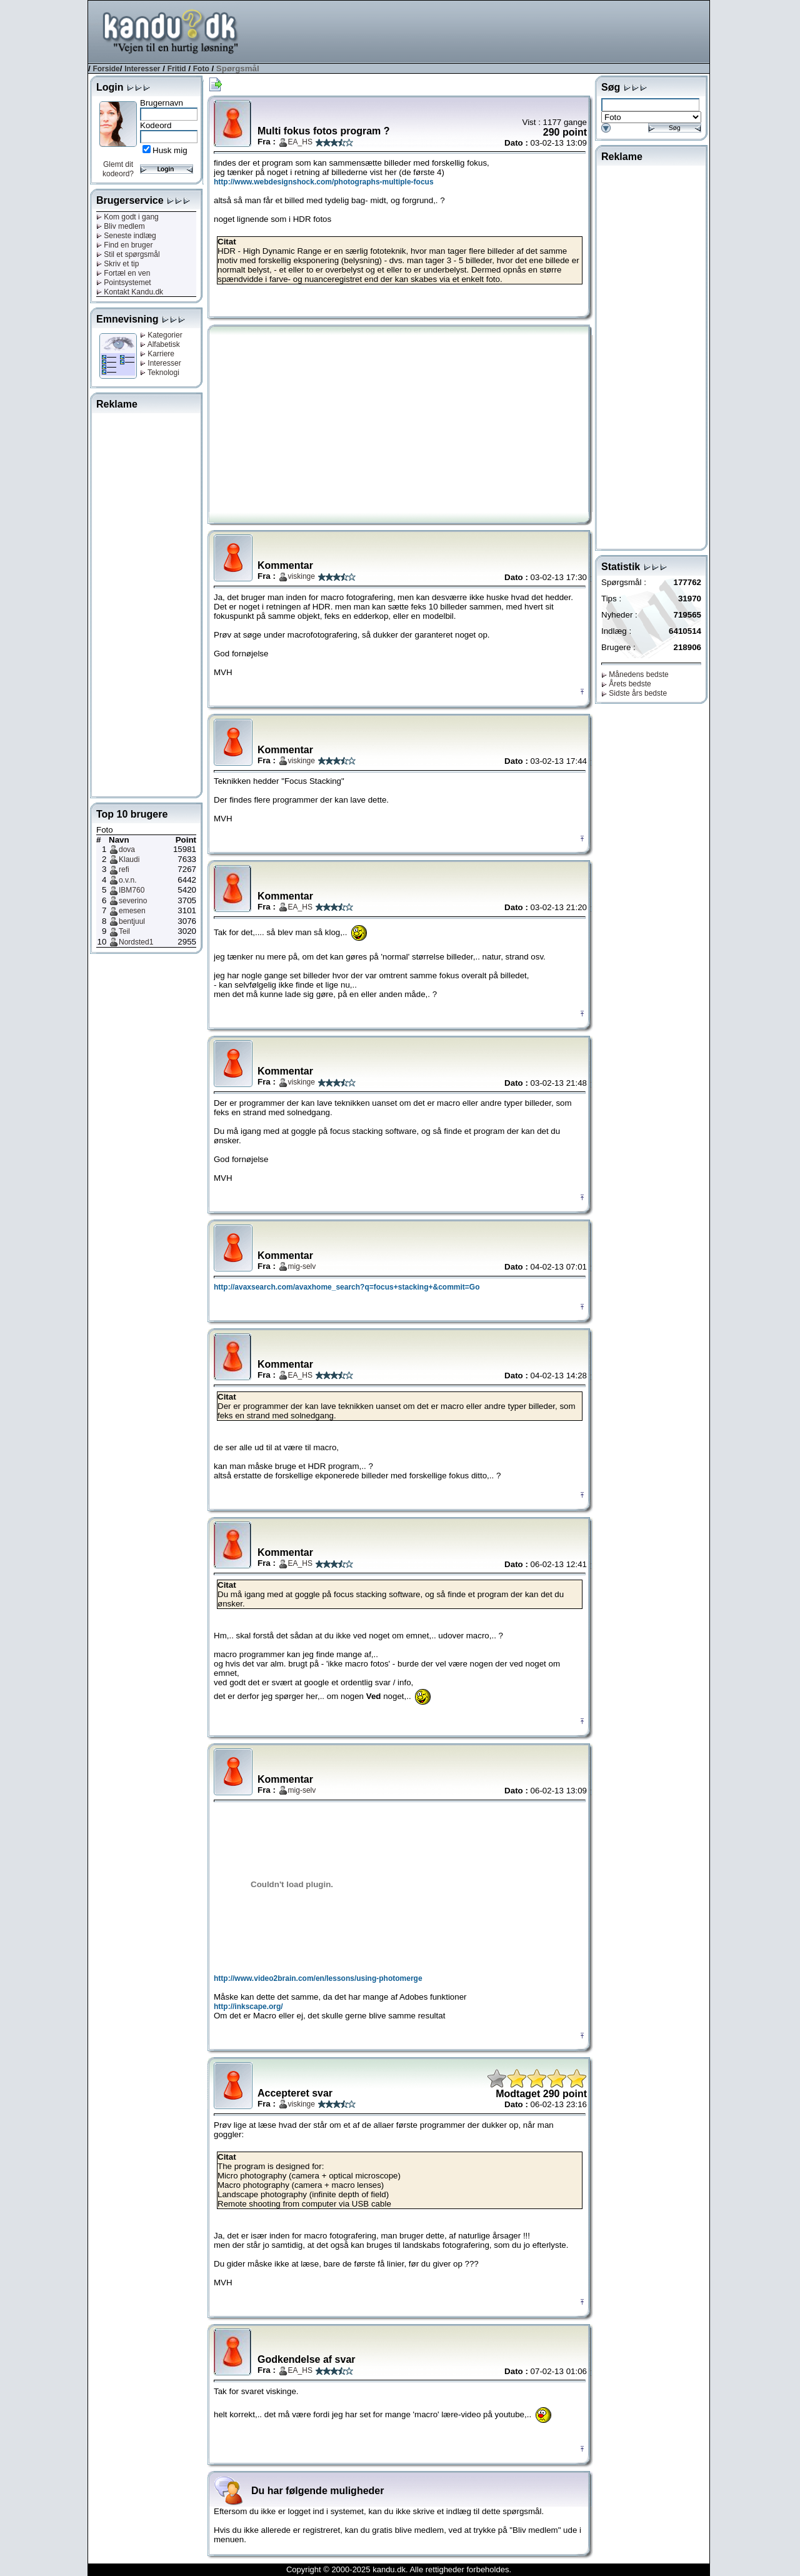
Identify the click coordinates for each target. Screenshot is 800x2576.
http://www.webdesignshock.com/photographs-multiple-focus (324, 182)
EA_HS (300, 142)
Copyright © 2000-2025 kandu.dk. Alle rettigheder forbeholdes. (398, 2569)
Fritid (177, 68)
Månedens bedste (635, 674)
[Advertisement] (481, 31)
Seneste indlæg (126, 235)
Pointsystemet (123, 282)
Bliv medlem (120, 226)
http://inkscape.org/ (248, 2006)
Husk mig (170, 150)
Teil (124, 931)
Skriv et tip (117, 263)
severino (133, 900)
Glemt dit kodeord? (118, 169)
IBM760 (131, 890)
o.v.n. (127, 880)
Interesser (142, 68)
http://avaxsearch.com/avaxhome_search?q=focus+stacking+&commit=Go (347, 1287)
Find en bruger (124, 245)
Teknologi (159, 372)
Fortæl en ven (123, 273)
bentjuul (132, 921)
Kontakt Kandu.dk (129, 292)
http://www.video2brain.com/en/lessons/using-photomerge (318, 1978)
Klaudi (129, 859)
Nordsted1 (136, 942)
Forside (105, 68)
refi (124, 869)
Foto (201, 68)
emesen (132, 910)
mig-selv (302, 1266)
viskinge (301, 576)
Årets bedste (626, 683)
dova (127, 849)
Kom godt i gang (127, 217)
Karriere (157, 353)
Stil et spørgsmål (128, 254)
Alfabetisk (160, 344)
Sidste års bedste (634, 693)
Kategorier (161, 335)
